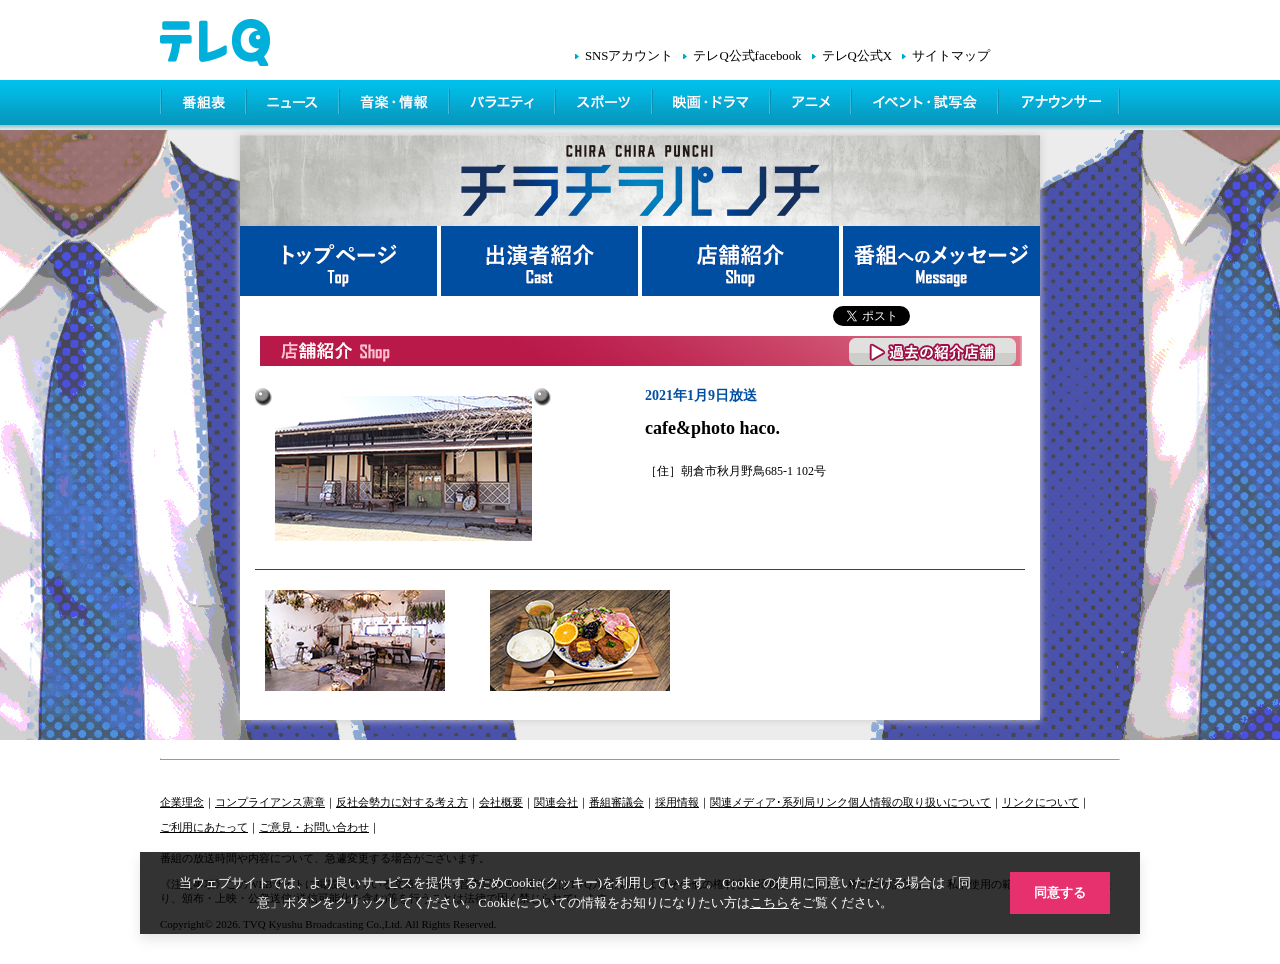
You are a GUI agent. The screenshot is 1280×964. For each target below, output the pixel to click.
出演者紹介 (541, 261)
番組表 (204, 105)
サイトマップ (951, 56)
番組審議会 (616, 802)
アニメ (812, 105)
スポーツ (605, 105)
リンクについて (1040, 802)
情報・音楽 (396, 105)
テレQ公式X (857, 56)
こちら (769, 902)
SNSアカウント (629, 56)
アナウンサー (1060, 105)
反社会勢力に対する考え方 (402, 802)
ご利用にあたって (204, 827)
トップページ (340, 261)
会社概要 (501, 802)
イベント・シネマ (926, 105)
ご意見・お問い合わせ (314, 827)
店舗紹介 (742, 261)
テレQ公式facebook (747, 56)
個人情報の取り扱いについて (919, 802)
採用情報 (677, 802)
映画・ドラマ (713, 105)
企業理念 (182, 802)
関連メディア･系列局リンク (779, 802)
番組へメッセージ (941, 261)
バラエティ (504, 105)
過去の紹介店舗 (933, 351)
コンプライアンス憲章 (270, 802)
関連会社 (556, 802)
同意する (1060, 892)
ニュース (294, 105)
